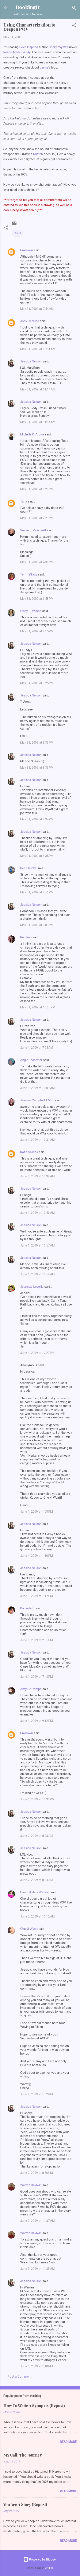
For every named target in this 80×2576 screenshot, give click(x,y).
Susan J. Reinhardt (33, 530)
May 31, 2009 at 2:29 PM (36, 518)
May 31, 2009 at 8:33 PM (36, 742)
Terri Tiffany (28, 574)
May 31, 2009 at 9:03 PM (36, 925)
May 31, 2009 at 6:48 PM (36, 599)
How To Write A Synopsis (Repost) (34, 2405)
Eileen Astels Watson (35, 1892)
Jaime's (45, 67)
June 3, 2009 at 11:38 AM (37, 2269)
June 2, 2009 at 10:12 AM (37, 1916)
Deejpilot (49, 2567)
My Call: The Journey (22, 2455)
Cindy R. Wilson (30, 611)
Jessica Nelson (31, 361)
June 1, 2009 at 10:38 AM (37, 1176)
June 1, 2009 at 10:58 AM (37, 1274)
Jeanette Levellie (31, 1287)
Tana (23, 501)
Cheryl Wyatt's (59, 47)
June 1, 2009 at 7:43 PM (36, 1677)
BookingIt (28, 7)
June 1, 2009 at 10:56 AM (37, 1213)
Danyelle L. (27, 1608)
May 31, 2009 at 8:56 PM (36, 892)
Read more (68, 2442)
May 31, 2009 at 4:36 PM (36, 562)
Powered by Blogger (40, 2559)
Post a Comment (19, 2376)
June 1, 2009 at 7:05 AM (36, 1048)
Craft (17, 233)
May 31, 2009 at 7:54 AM (37, 309)
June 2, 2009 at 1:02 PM (36, 2094)
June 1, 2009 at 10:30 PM (37, 1799)
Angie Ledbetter (31, 1060)
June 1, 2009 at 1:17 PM (36, 1596)
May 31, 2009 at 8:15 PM (36, 631)
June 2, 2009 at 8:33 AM (36, 1836)
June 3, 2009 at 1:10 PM (36, 2366)
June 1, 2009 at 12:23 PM (37, 1353)
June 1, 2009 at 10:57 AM (37, 1245)
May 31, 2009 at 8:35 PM (36, 856)
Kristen (38, 154)
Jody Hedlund (29, 321)
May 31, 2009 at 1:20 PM (36, 489)
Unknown (26, 250)
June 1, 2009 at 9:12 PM (36, 1721)
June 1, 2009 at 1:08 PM (36, 1511)
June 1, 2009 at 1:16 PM (36, 1556)
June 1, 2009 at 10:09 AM (37, 1088)
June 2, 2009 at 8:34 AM (36, 1880)
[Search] (74, 8)
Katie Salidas (29, 1152)
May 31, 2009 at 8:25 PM (36, 683)
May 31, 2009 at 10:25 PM (37, 1007)
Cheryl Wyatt (29, 1929)
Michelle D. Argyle (32, 434)
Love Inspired (28, 47)
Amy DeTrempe (31, 1689)
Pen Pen (26, 937)
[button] (74, 26)
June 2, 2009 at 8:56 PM (36, 2173)
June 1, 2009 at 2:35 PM (36, 1640)
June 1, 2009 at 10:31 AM (37, 1140)
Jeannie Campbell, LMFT (37, 1100)
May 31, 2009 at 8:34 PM (36, 819)
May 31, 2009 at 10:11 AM (37, 349)
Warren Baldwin (31, 2185)
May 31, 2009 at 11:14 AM (37, 389)
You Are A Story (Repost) (25, 2504)
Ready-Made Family (16, 52)
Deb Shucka (28, 868)
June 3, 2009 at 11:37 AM (37, 2221)
